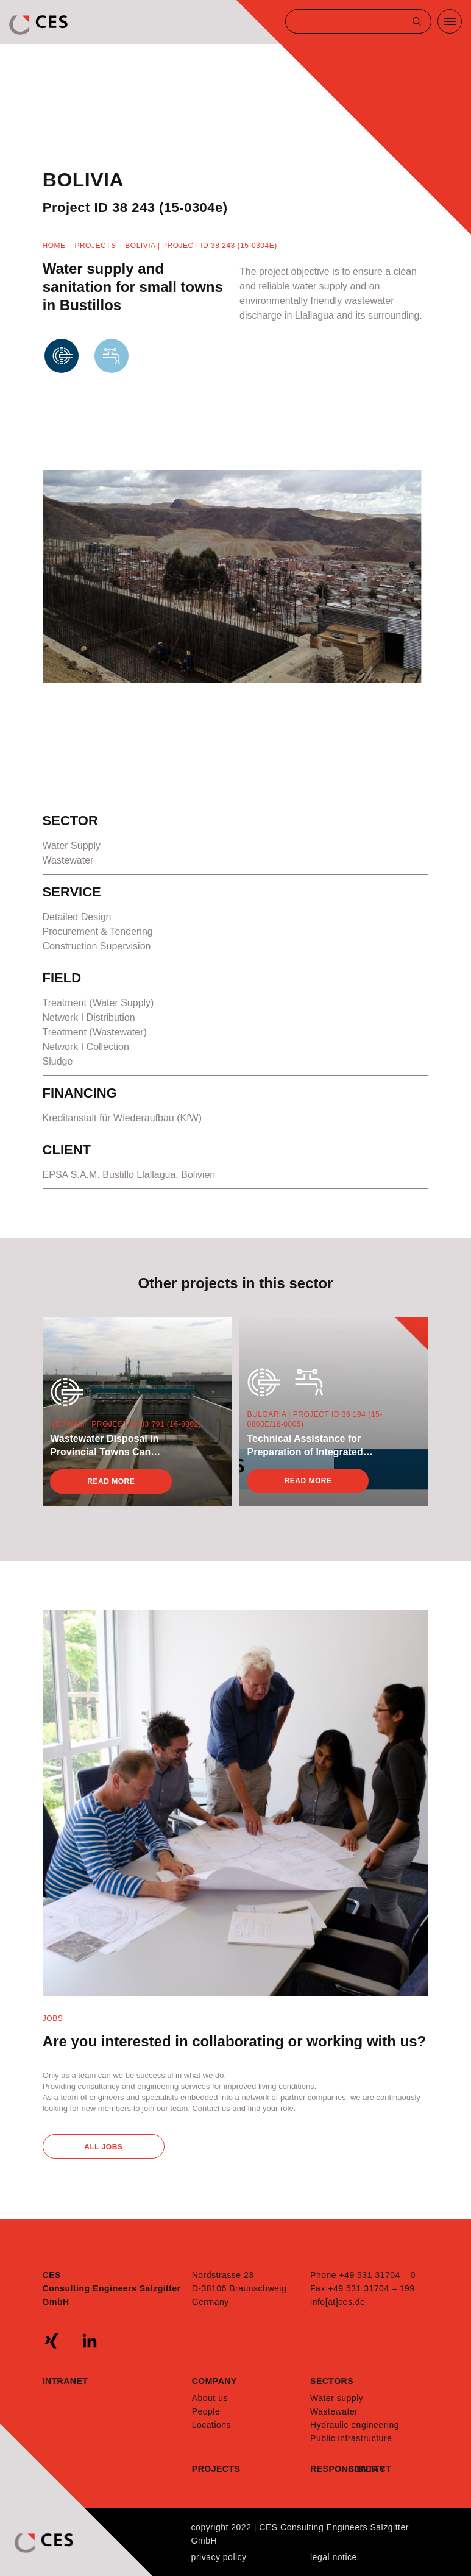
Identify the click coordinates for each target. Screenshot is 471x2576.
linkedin (89, 2341)
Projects (95, 245)
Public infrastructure (351, 2438)
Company (214, 2381)
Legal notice (333, 2557)
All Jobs (103, 2147)
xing (52, 2341)
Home (54, 245)
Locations (211, 2425)
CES (39, 25)
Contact (367, 2469)
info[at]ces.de (337, 2302)
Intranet (65, 2381)
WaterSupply (111, 378)
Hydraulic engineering (354, 2425)
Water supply (336, 2398)
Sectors (331, 2381)
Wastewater (62, 378)
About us (210, 2398)
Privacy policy (219, 2557)
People (206, 2411)
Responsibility (329, 2469)
